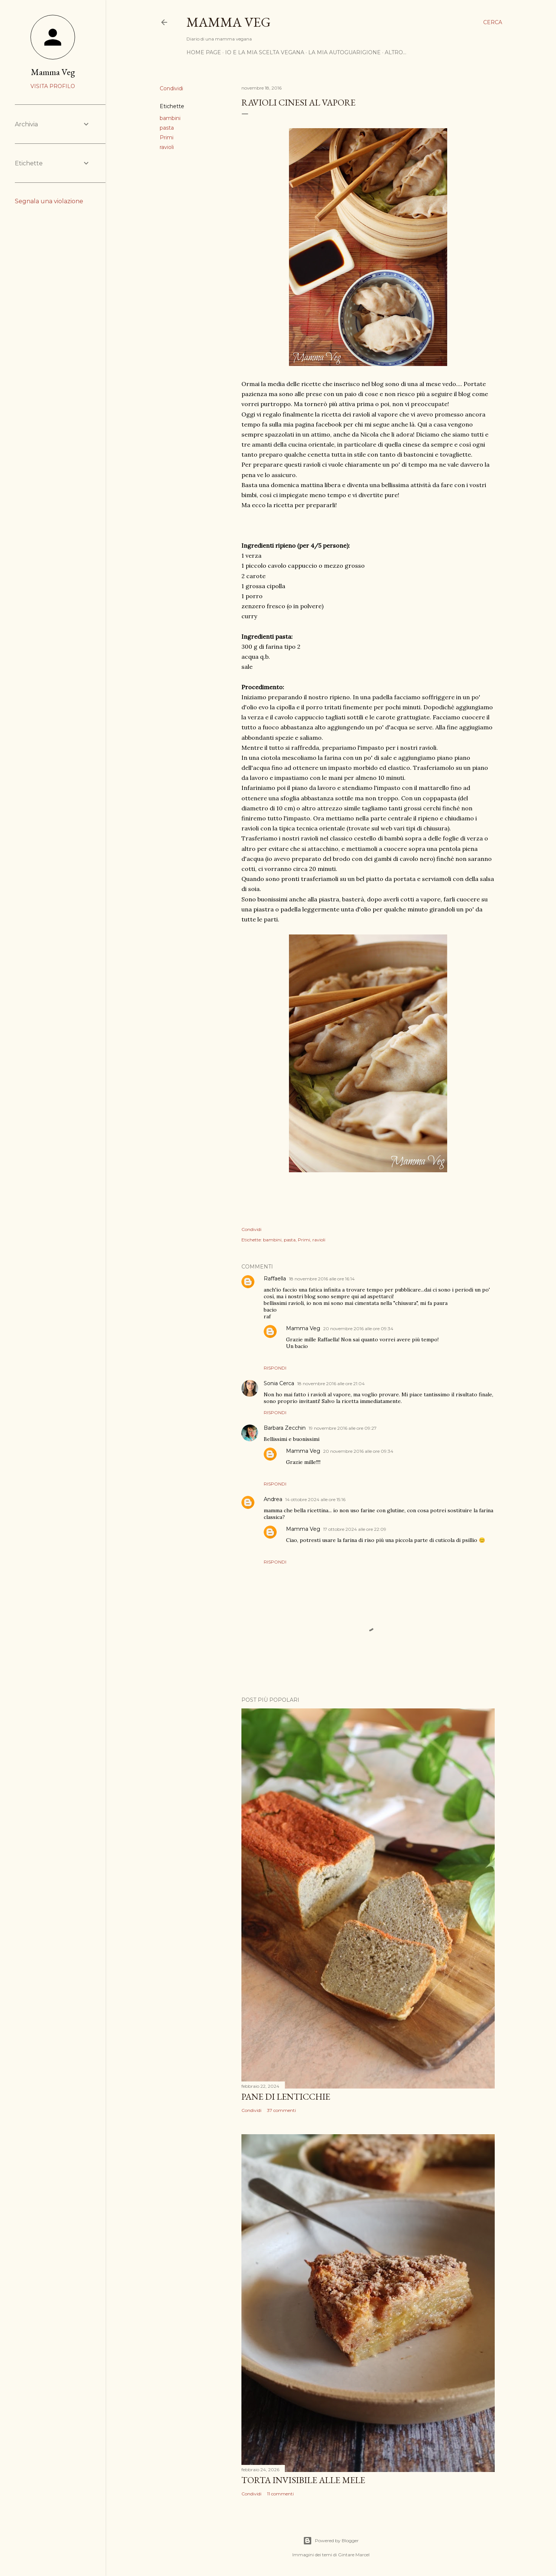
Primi (166, 137)
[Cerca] (492, 22)
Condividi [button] (171, 88)
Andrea (273, 1499)
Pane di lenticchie (285, 2096)
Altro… (395, 52)
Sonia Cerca (279, 1383)
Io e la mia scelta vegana (264, 52)
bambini (170, 118)
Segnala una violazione (49, 201)
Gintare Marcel (354, 2554)
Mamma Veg (228, 22)
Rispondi (275, 1368)
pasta (167, 127)
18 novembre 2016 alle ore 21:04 (331, 1383)
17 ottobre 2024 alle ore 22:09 (354, 1529)
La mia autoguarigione (344, 52)
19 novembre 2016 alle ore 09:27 (343, 1428)
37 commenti (281, 2110)
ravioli (167, 147)
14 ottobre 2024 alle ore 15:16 (315, 1499)
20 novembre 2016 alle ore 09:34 (358, 1328)
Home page (203, 52)
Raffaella (275, 1278)
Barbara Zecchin (285, 1428)
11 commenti (280, 2493)
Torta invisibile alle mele (303, 2480)
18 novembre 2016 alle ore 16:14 (322, 1278)
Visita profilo (52, 86)
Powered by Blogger (331, 2540)
